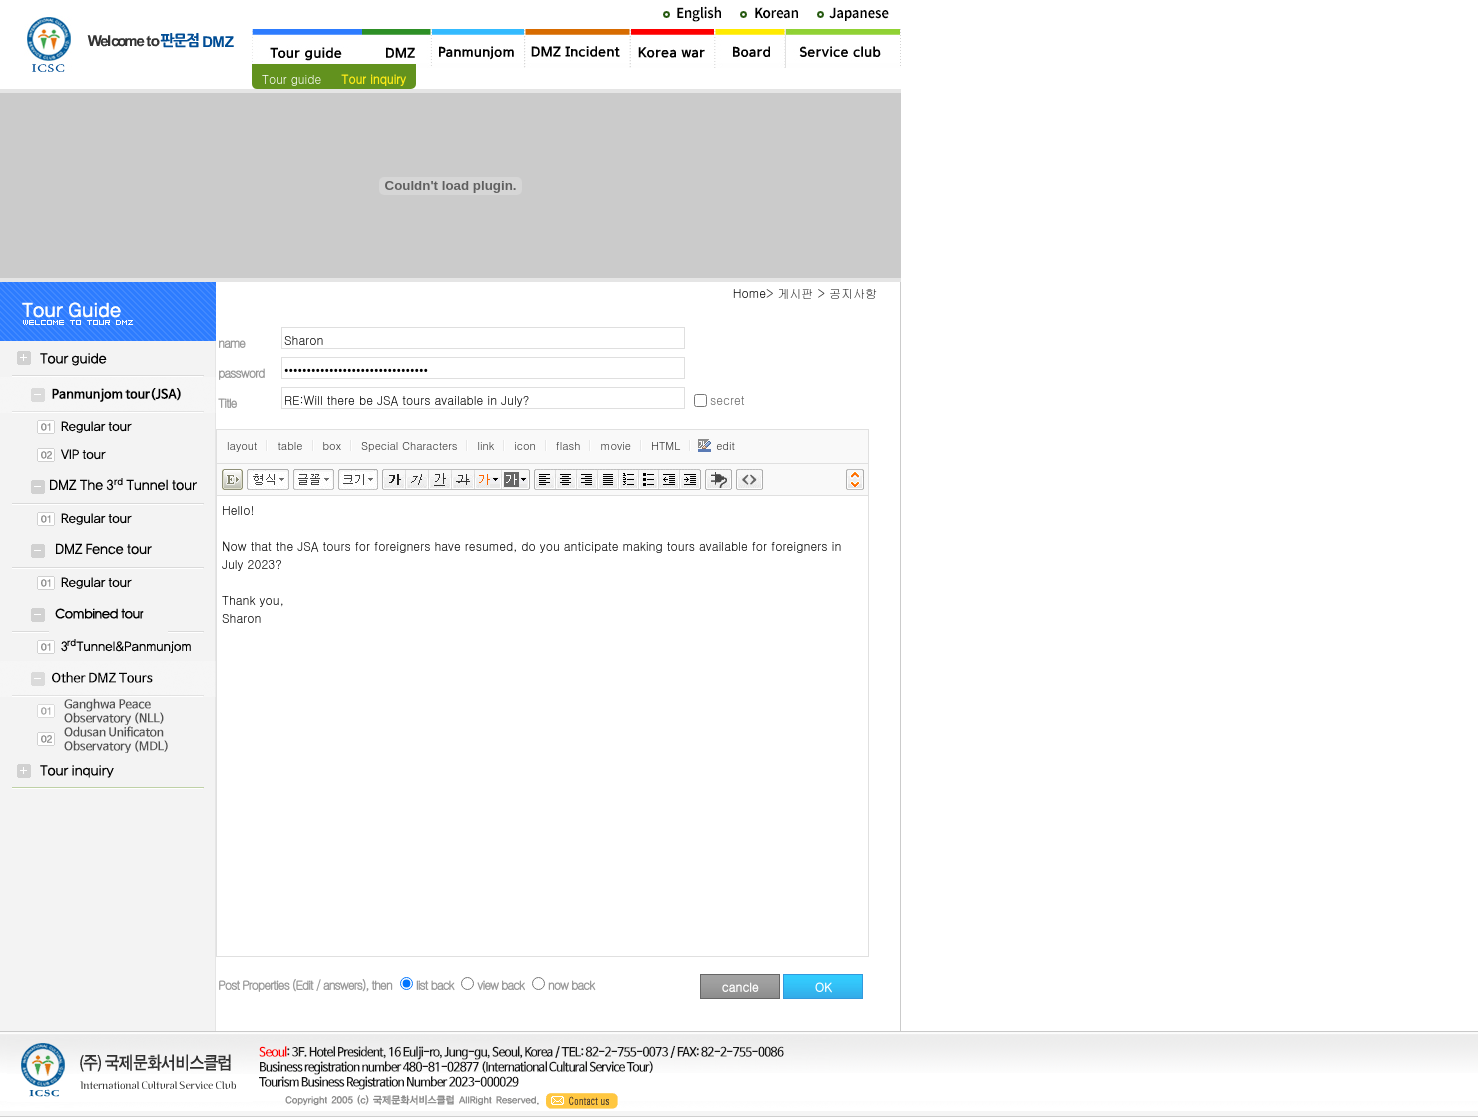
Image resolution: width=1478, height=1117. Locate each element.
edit (716, 445)
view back (500, 984)
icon (525, 445)
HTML (665, 445)
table (289, 445)
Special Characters (409, 445)
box (332, 445)
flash (568, 445)
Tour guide (291, 78)
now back (571, 984)
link (485, 445)
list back (435, 984)
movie (615, 445)
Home (749, 292)
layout (242, 445)
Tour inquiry (373, 78)
